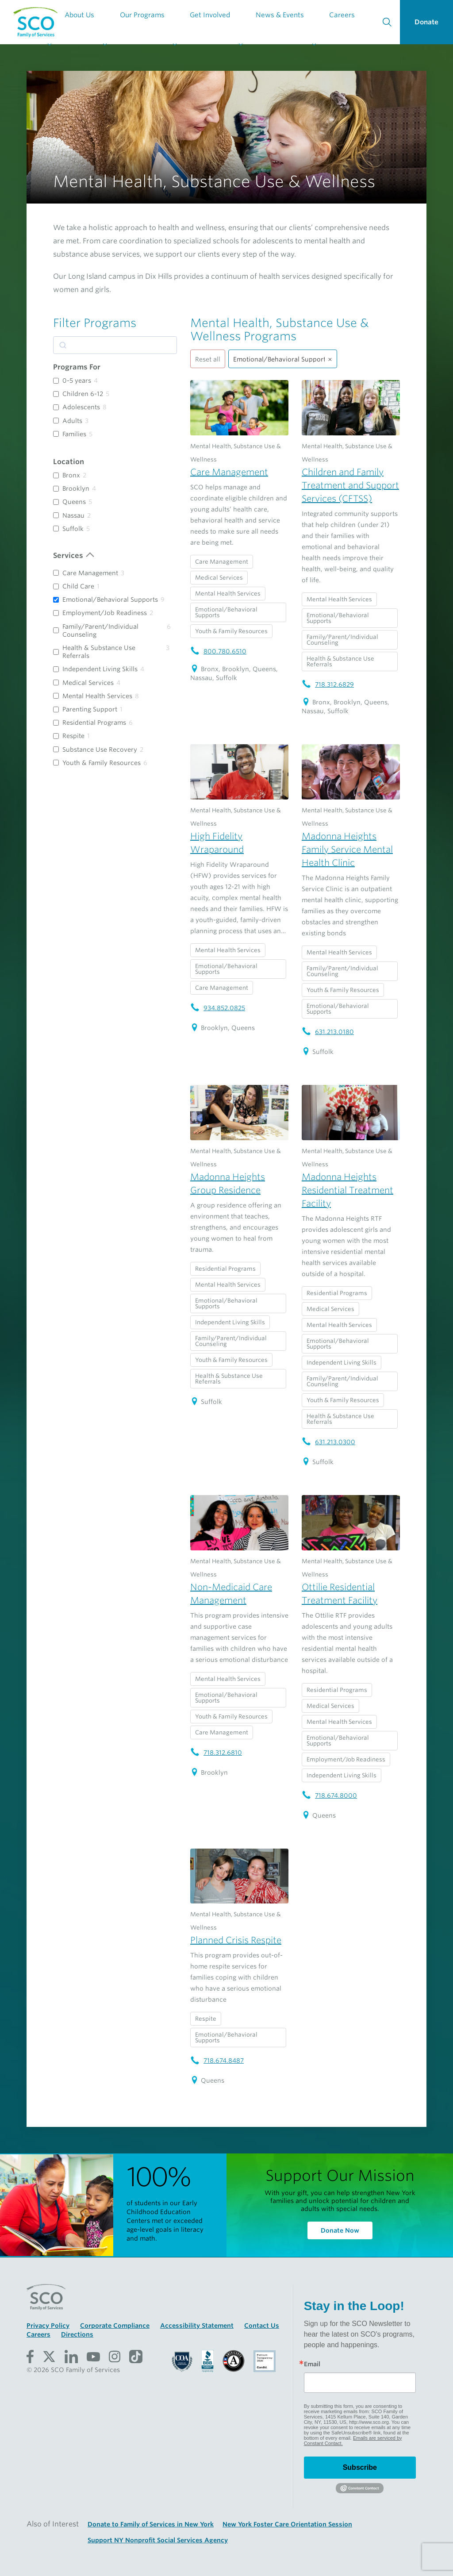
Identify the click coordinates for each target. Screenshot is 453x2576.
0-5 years (76, 380)
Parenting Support (89, 709)
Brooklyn (75, 488)
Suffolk (73, 528)
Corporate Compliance (115, 2325)
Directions (77, 2334)
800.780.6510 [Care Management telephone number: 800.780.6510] (218, 651)
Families (74, 434)
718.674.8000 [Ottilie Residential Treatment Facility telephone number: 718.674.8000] (329, 1795)
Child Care (78, 586)
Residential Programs (94, 722)
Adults (72, 420)
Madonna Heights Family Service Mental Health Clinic (347, 849)
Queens (74, 501)
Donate (426, 22)
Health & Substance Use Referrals (98, 651)
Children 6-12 (82, 393)
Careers (38, 2334)
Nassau (73, 515)
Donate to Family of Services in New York (151, 2524)
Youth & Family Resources (101, 762)
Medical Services (88, 682)
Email (312, 2364)
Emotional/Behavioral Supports (110, 599)
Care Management (90, 573)
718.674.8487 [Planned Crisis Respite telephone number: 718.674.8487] (217, 2060)
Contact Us (261, 2325)
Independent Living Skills (100, 669)
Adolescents (81, 407)
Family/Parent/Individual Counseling (100, 630)
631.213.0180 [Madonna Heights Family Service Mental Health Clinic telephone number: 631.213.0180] (328, 1031)
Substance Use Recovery (99, 749)
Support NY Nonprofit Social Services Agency (158, 2540)
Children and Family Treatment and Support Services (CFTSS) (350, 485)
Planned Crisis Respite (235, 1940)
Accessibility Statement (197, 2325)
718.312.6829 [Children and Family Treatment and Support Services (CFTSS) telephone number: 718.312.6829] (328, 684)
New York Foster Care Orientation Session (287, 2524)
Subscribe (360, 2467)
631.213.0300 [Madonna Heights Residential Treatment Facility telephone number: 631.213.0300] (328, 1442)
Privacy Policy (48, 2325)
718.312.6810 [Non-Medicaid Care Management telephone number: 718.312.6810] (216, 1752)
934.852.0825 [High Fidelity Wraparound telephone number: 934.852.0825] (217, 1007)
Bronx (71, 475)
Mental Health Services (97, 696)
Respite (73, 735)
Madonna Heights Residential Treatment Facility (347, 1190)
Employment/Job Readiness (104, 612)
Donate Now (340, 2230)
